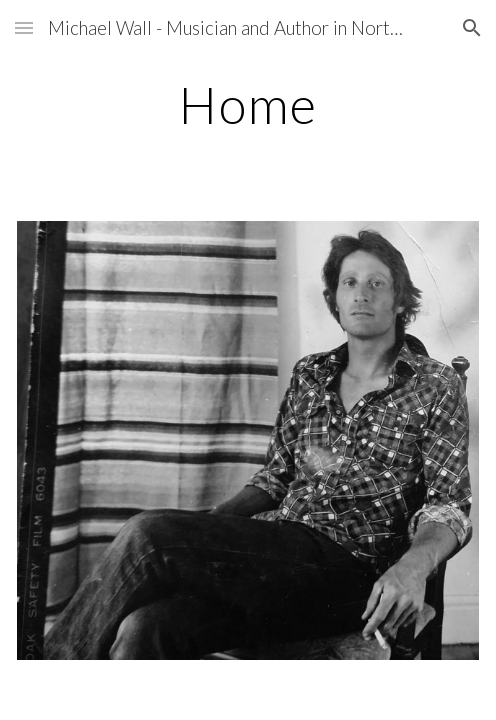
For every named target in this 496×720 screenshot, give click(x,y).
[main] (248, 105)
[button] (24, 27)
